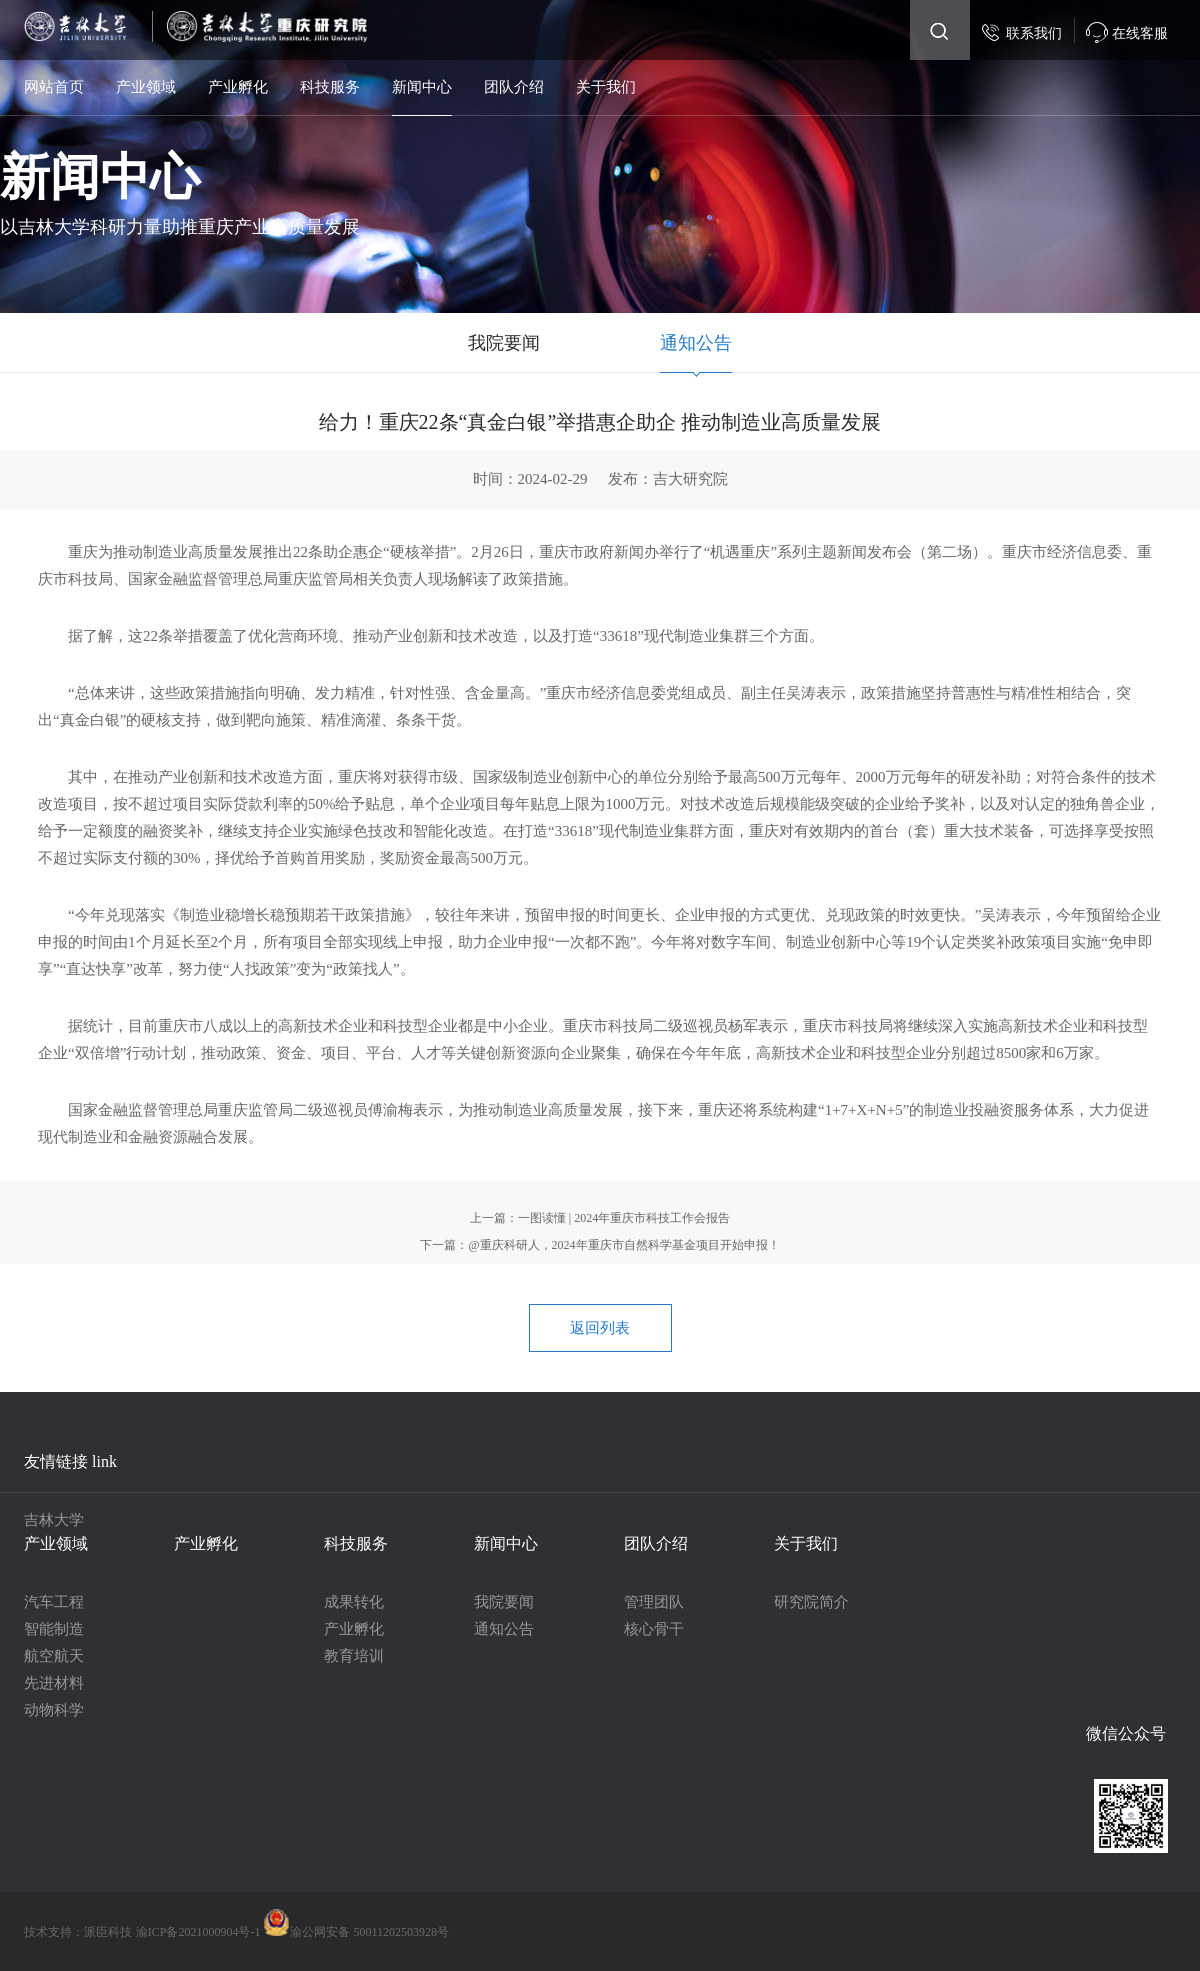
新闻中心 (422, 87)
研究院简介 (811, 1602)
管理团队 (654, 1602)
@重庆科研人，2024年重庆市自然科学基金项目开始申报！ (623, 1245)
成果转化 (354, 1602)
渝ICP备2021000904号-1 (200, 1932)
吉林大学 (54, 1520)
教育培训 (354, 1656)
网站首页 (54, 87)
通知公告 (696, 343)
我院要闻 (504, 343)
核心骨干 (654, 1629)
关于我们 (606, 87)
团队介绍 (514, 87)
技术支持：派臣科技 (78, 1932)
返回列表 (600, 1328)
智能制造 (54, 1629)
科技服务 (330, 87)
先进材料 (54, 1683)
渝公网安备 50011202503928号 (356, 1932)
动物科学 (54, 1710)
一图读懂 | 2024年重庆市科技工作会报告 (624, 1218)
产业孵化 (238, 87)
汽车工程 (54, 1602)
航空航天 (54, 1656)
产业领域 (146, 87)
